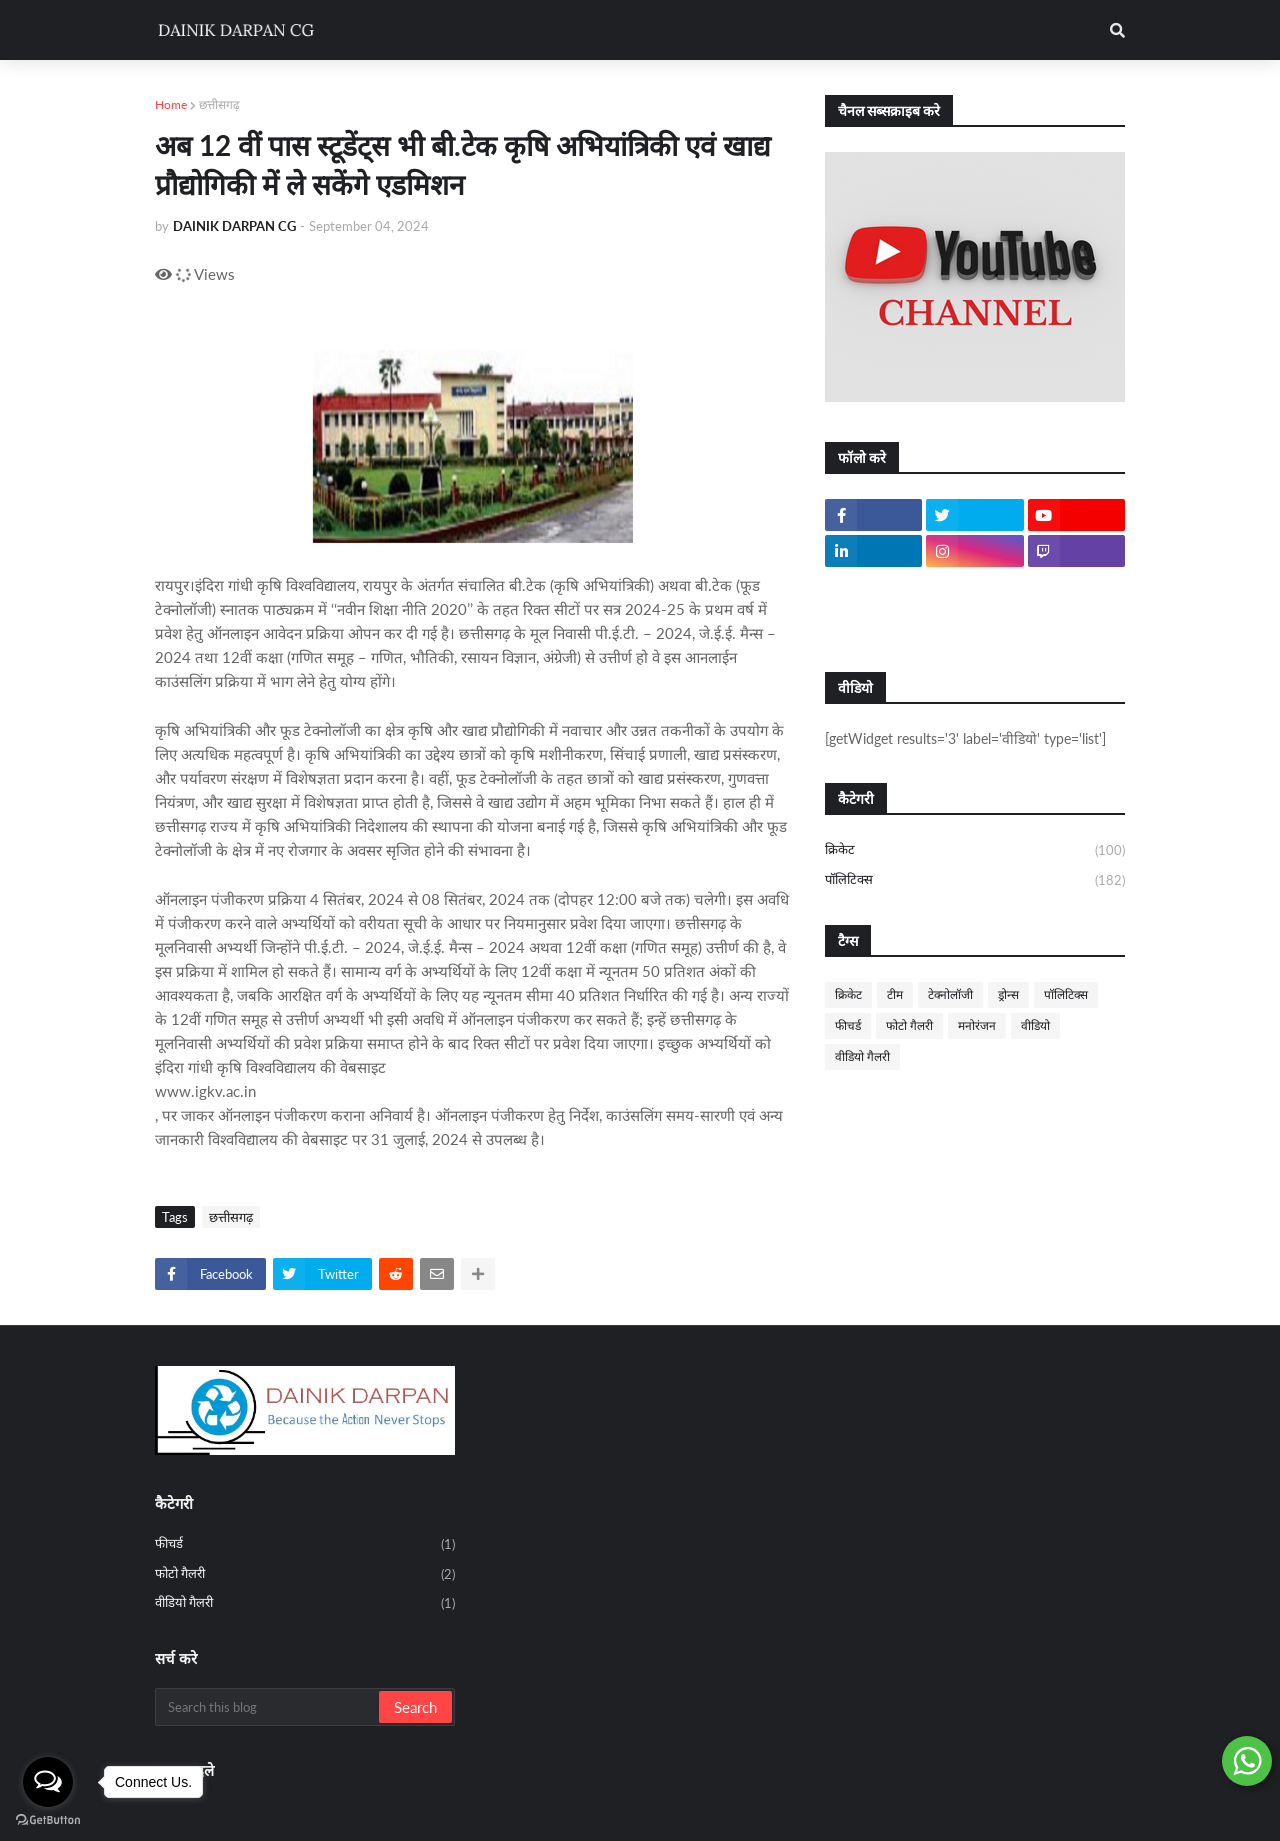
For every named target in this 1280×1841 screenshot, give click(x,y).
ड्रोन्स (1008, 994)
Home (171, 104)
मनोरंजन (977, 1025)
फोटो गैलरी (909, 1025)
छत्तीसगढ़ (219, 104)
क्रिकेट (975, 851)
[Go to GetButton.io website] (48, 1820)
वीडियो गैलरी (862, 1056)
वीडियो (1035, 1025)
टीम (895, 994)
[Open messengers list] (48, 1782)
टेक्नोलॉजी (950, 994)
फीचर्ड (848, 1025)
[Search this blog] (268, 1707)
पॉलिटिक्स (975, 880)
